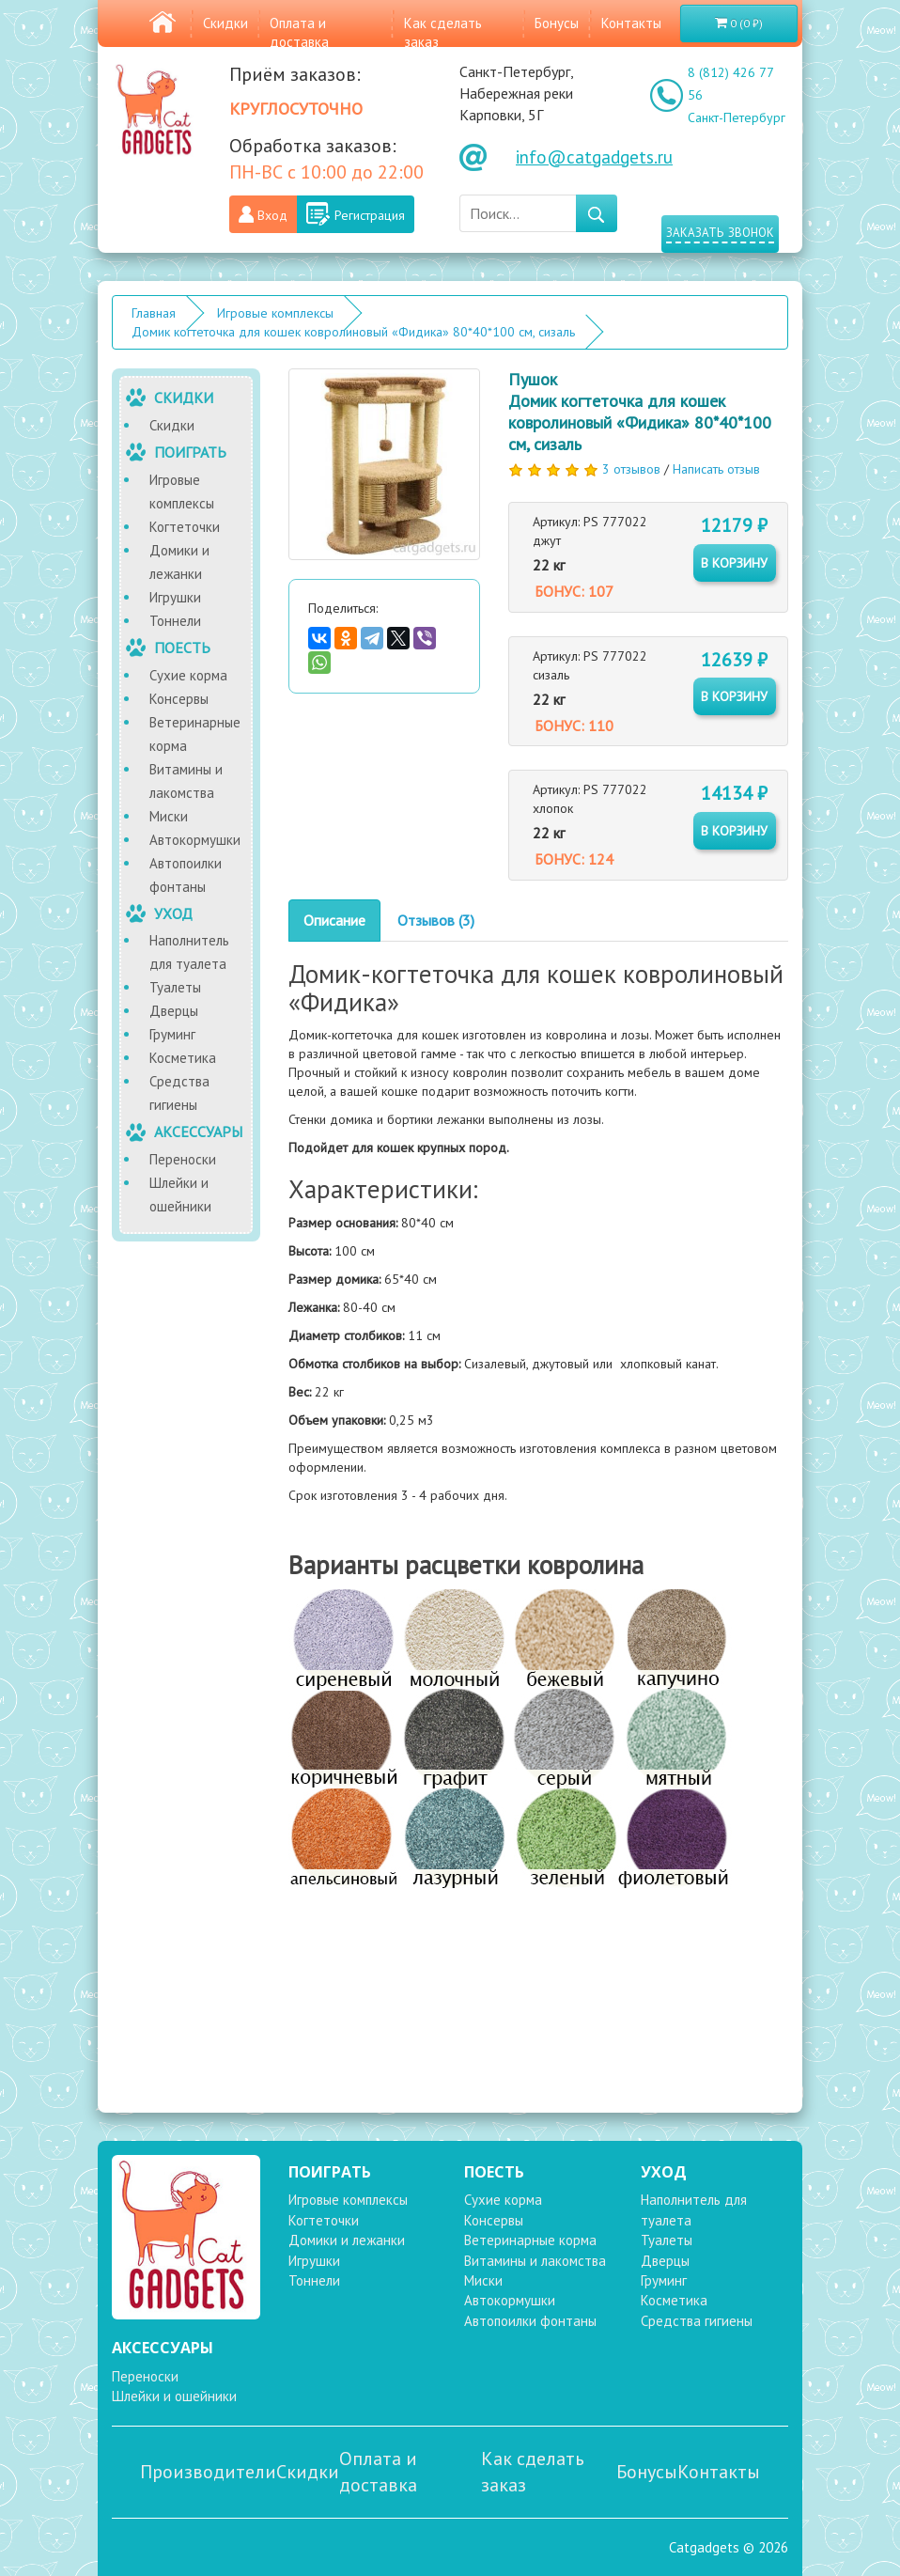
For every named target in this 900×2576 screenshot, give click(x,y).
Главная (154, 312)
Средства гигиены (179, 1093)
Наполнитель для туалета (189, 952)
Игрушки (175, 597)
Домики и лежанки (179, 562)
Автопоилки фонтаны (185, 875)
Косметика (182, 1058)
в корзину (734, 562)
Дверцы (173, 1011)
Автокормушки (195, 840)
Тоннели (175, 621)
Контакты (631, 23)
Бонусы (557, 23)
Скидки (225, 23)
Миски (168, 816)
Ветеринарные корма (195, 734)
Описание (334, 920)
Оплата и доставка (299, 32)
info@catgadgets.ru (594, 157)
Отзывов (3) (435, 920)
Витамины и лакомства (186, 781)
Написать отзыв (716, 469)
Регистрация (369, 215)
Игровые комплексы (275, 312)
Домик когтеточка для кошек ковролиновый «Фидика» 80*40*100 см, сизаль (353, 331)
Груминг (172, 1034)
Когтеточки (184, 527)
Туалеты (175, 987)
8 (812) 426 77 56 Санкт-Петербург (736, 95)
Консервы (179, 699)
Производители (208, 2471)
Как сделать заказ (532, 2472)
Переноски (182, 1159)
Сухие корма (188, 675)
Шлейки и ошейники (180, 1194)
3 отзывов (631, 469)
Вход (272, 215)
